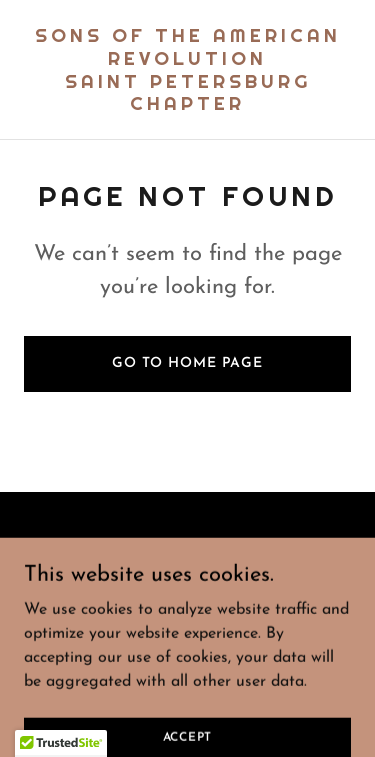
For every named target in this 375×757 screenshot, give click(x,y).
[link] (187, 106)
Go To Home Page (187, 363)
